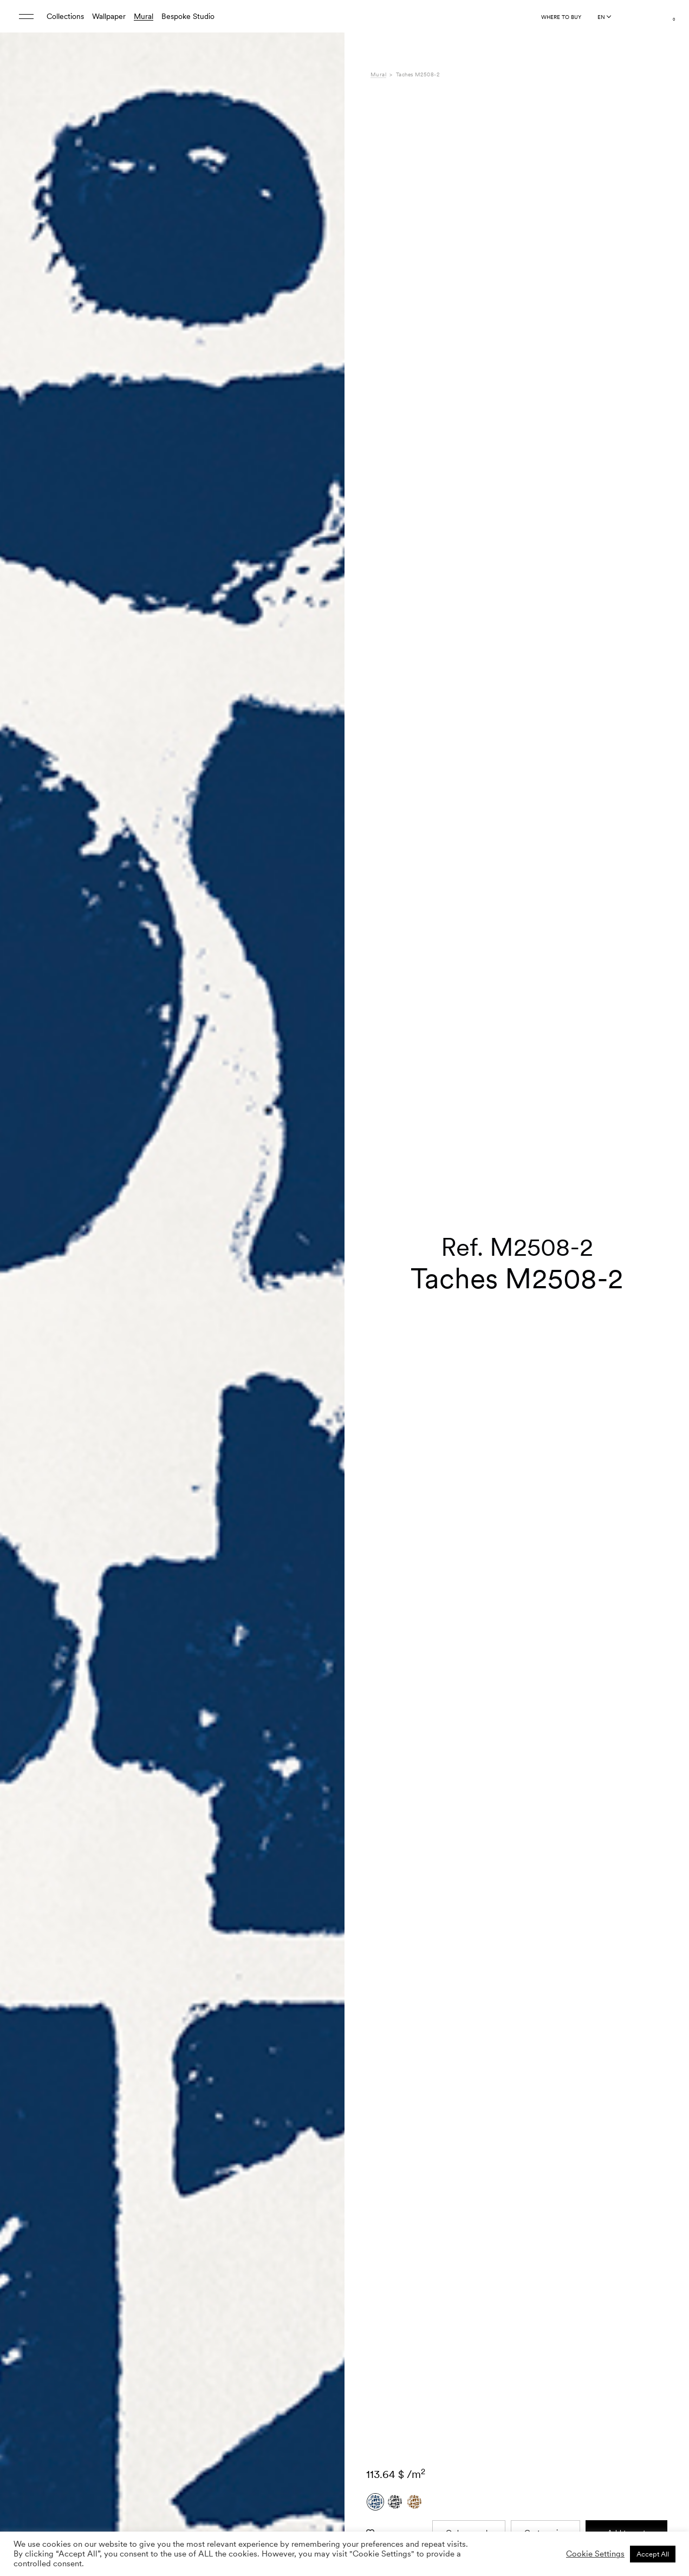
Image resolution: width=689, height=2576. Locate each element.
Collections (65, 16)
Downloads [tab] (389, 2416)
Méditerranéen (521, 2382)
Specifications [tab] (393, 2382)
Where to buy (561, 17)
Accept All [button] (652, 2554)
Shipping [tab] (385, 2427)
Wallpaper (109, 16)
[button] (322, 1307)
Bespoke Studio (187, 16)
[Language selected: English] (603, 17)
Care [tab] (378, 2405)
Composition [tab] (391, 2393)
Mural (143, 16)
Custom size (545, 2201)
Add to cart (626, 2201)
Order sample (469, 2201)
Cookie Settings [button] (595, 2554)
